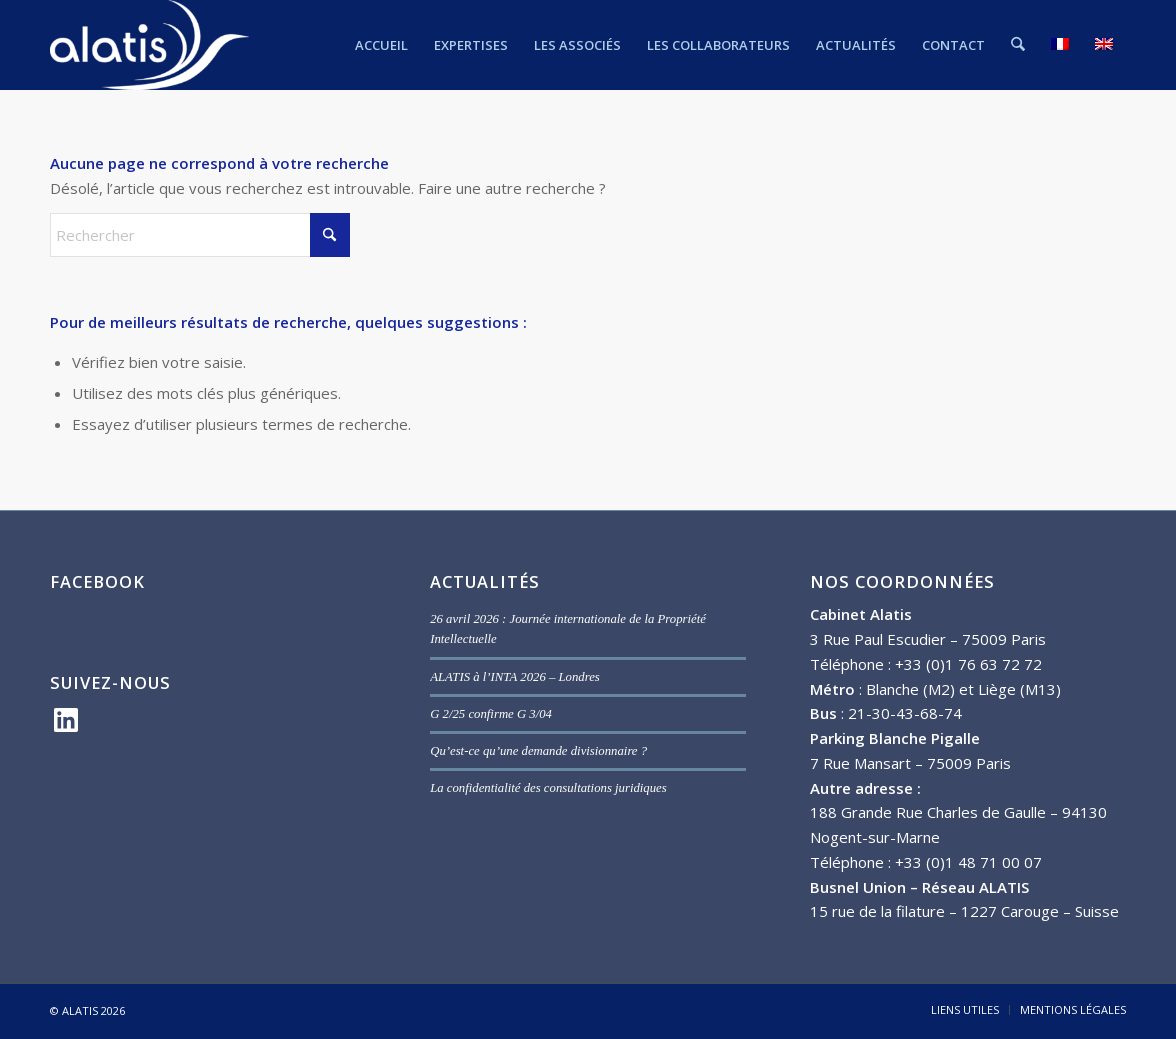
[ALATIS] (149, 45)
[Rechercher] (1018, 45)
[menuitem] (382, 45)
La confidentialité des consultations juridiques (548, 788)
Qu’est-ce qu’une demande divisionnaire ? (538, 751)
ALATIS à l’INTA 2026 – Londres (515, 677)
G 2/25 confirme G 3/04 (491, 714)
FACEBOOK (97, 581)
